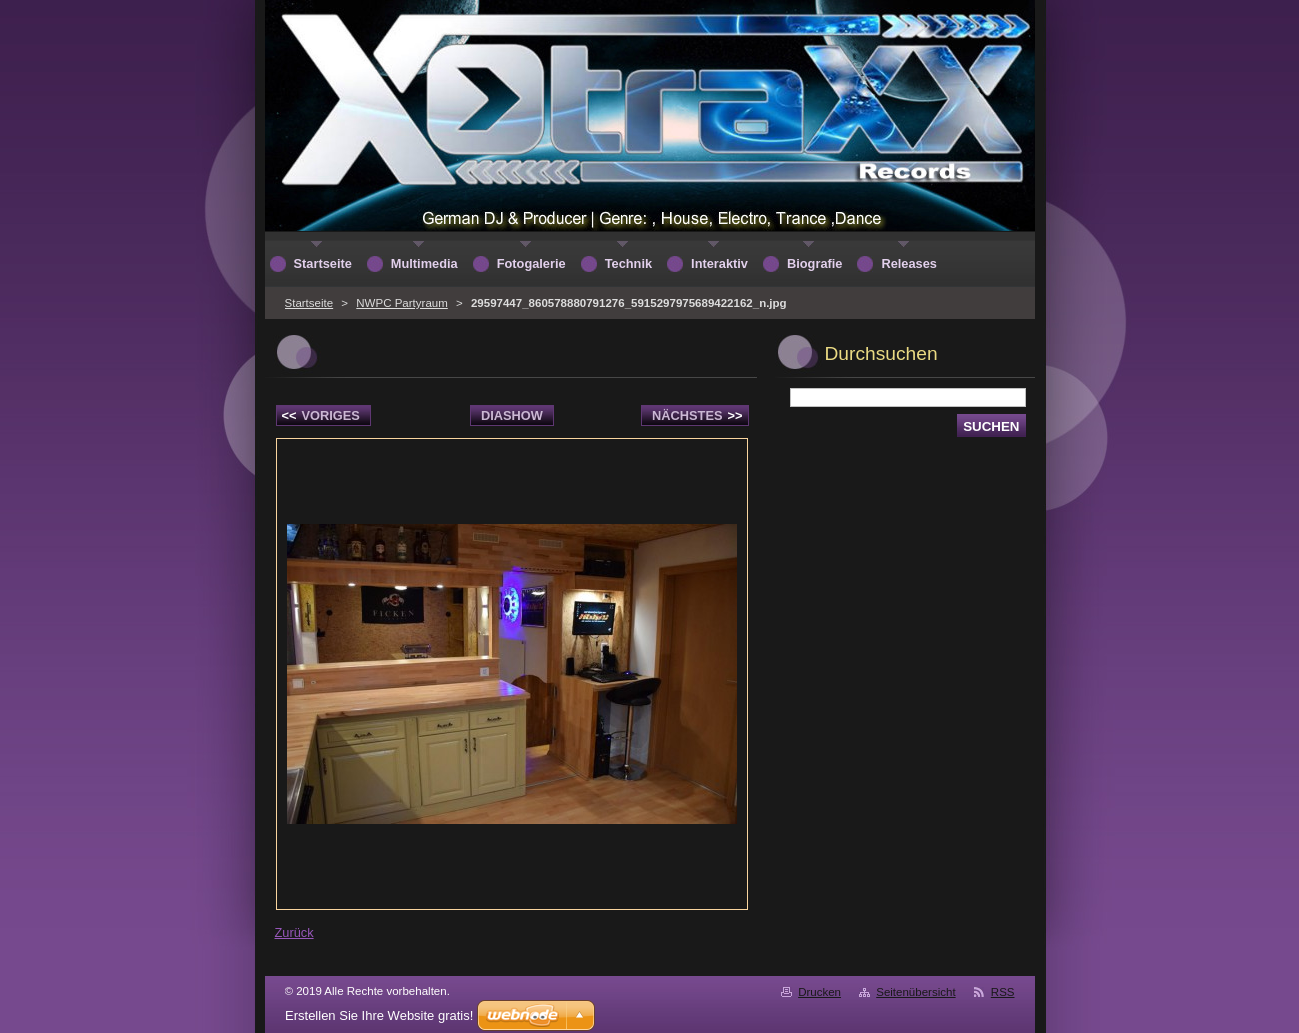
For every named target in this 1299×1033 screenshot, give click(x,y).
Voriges (321, 415)
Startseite (309, 303)
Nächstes (697, 415)
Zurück (294, 932)
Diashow (512, 415)
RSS (1003, 992)
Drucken (819, 992)
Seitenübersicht (915, 992)
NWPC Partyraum (402, 303)
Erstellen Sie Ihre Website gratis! (379, 1015)
